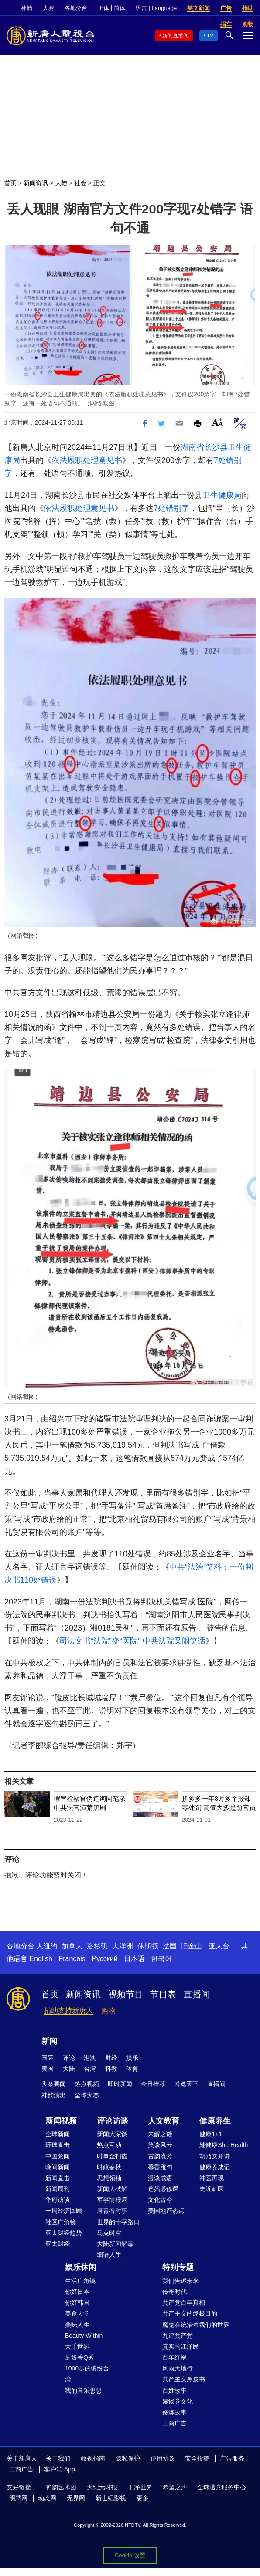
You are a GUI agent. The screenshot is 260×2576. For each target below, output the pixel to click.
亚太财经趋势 (63, 2232)
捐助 (247, 8)
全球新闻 (57, 2133)
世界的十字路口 (118, 2221)
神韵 (26, 8)
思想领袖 (109, 2177)
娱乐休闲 (80, 2267)
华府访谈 (57, 2199)
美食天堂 (77, 2313)
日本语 (134, 1958)
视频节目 (125, 1994)
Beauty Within (84, 2335)
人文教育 (163, 2121)
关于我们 (58, 2458)
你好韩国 (77, 2302)
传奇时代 (174, 2291)
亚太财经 (57, 2243)
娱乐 (132, 2057)
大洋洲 (122, 1946)
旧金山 (191, 1946)
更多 (143, 2498)
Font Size (217, 422)
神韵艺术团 (61, 2487)
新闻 (49, 2041)
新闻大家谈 (112, 2133)
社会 (80, 182)
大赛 (48, 8)
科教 (111, 2068)
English (40, 1958)
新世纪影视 (111, 2498)
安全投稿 (197, 2458)
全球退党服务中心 (221, 2487)
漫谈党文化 (177, 2401)
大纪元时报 (102, 2487)
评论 (69, 2057)
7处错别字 (171, 508)
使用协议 (163, 2458)
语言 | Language (156, 8)
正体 (103, 8)
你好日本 (77, 2291)
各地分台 (76, 8)
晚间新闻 (57, 2167)
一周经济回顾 (63, 2210)
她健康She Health (223, 2144)
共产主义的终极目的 (189, 2313)
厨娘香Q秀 (79, 2357)
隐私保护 (128, 2458)
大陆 (61, 182)
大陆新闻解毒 (115, 2243)
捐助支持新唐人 (68, 2010)
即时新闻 (120, 2083)
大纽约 (46, 1946)
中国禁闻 (57, 2156)
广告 (226, 8)
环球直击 (57, 2144)
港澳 (90, 2057)
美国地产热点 (166, 2210)
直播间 (197, 1994)
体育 (132, 2068)
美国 (47, 2068)
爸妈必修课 (163, 2188)
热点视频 (87, 2083)
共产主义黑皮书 (183, 2379)
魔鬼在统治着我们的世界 (195, 2324)
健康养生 (215, 2121)
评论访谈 (112, 2121)
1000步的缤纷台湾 (87, 2374)
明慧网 (18, 2498)
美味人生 (77, 2324)
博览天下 (186, 2083)
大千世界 (77, 2346)
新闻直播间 (175, 36)
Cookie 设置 (130, 2555)
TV (210, 36)
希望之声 (175, 2487)
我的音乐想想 (83, 2390)
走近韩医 (211, 2188)
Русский (104, 1958)
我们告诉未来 (180, 2280)
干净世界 (140, 2487)
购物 (109, 2010)
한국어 (161, 1958)
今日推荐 (153, 2083)
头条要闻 (53, 2083)
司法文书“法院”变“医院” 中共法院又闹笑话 (132, 1641)
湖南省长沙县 (204, 447)
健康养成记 (214, 2167)
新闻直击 (57, 2177)
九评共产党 (177, 2335)
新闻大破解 (112, 2188)
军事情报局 (112, 2199)
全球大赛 (87, 2095)
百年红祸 (174, 2357)
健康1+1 (210, 2133)
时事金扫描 (112, 2156)
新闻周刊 (57, 2188)
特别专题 (178, 2267)
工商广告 (174, 2423)
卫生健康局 (222, 495)
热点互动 (109, 2144)
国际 (47, 2057)
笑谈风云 (160, 2144)
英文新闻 (198, 8)
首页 (10, 182)
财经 (111, 2057)
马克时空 (109, 2232)
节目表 (163, 1994)
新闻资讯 (36, 182)
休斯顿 (147, 1946)
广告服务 (232, 2458)
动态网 (47, 2498)
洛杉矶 (97, 1946)
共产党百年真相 (183, 2302)
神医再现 (211, 2177)
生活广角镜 (80, 2280)
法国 (170, 1946)
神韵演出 (53, 2095)
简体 (119, 8)
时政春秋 (109, 2167)
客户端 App (59, 2469)
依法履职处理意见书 (86, 460)
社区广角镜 (60, 2221)
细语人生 (109, 2254)
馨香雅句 (160, 2167)
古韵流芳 (160, 2156)
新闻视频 (61, 2121)
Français (71, 1958)
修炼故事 (174, 2412)
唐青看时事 (112, 2210)
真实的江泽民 (180, 2346)
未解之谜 (160, 2133)
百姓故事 (174, 2390)
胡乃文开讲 (214, 2156)
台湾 (90, 2068)
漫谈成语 (160, 2177)
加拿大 (72, 1946)
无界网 (76, 2498)
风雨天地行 (177, 2368)
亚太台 (219, 1946)
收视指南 (93, 2458)
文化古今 (160, 2199)
